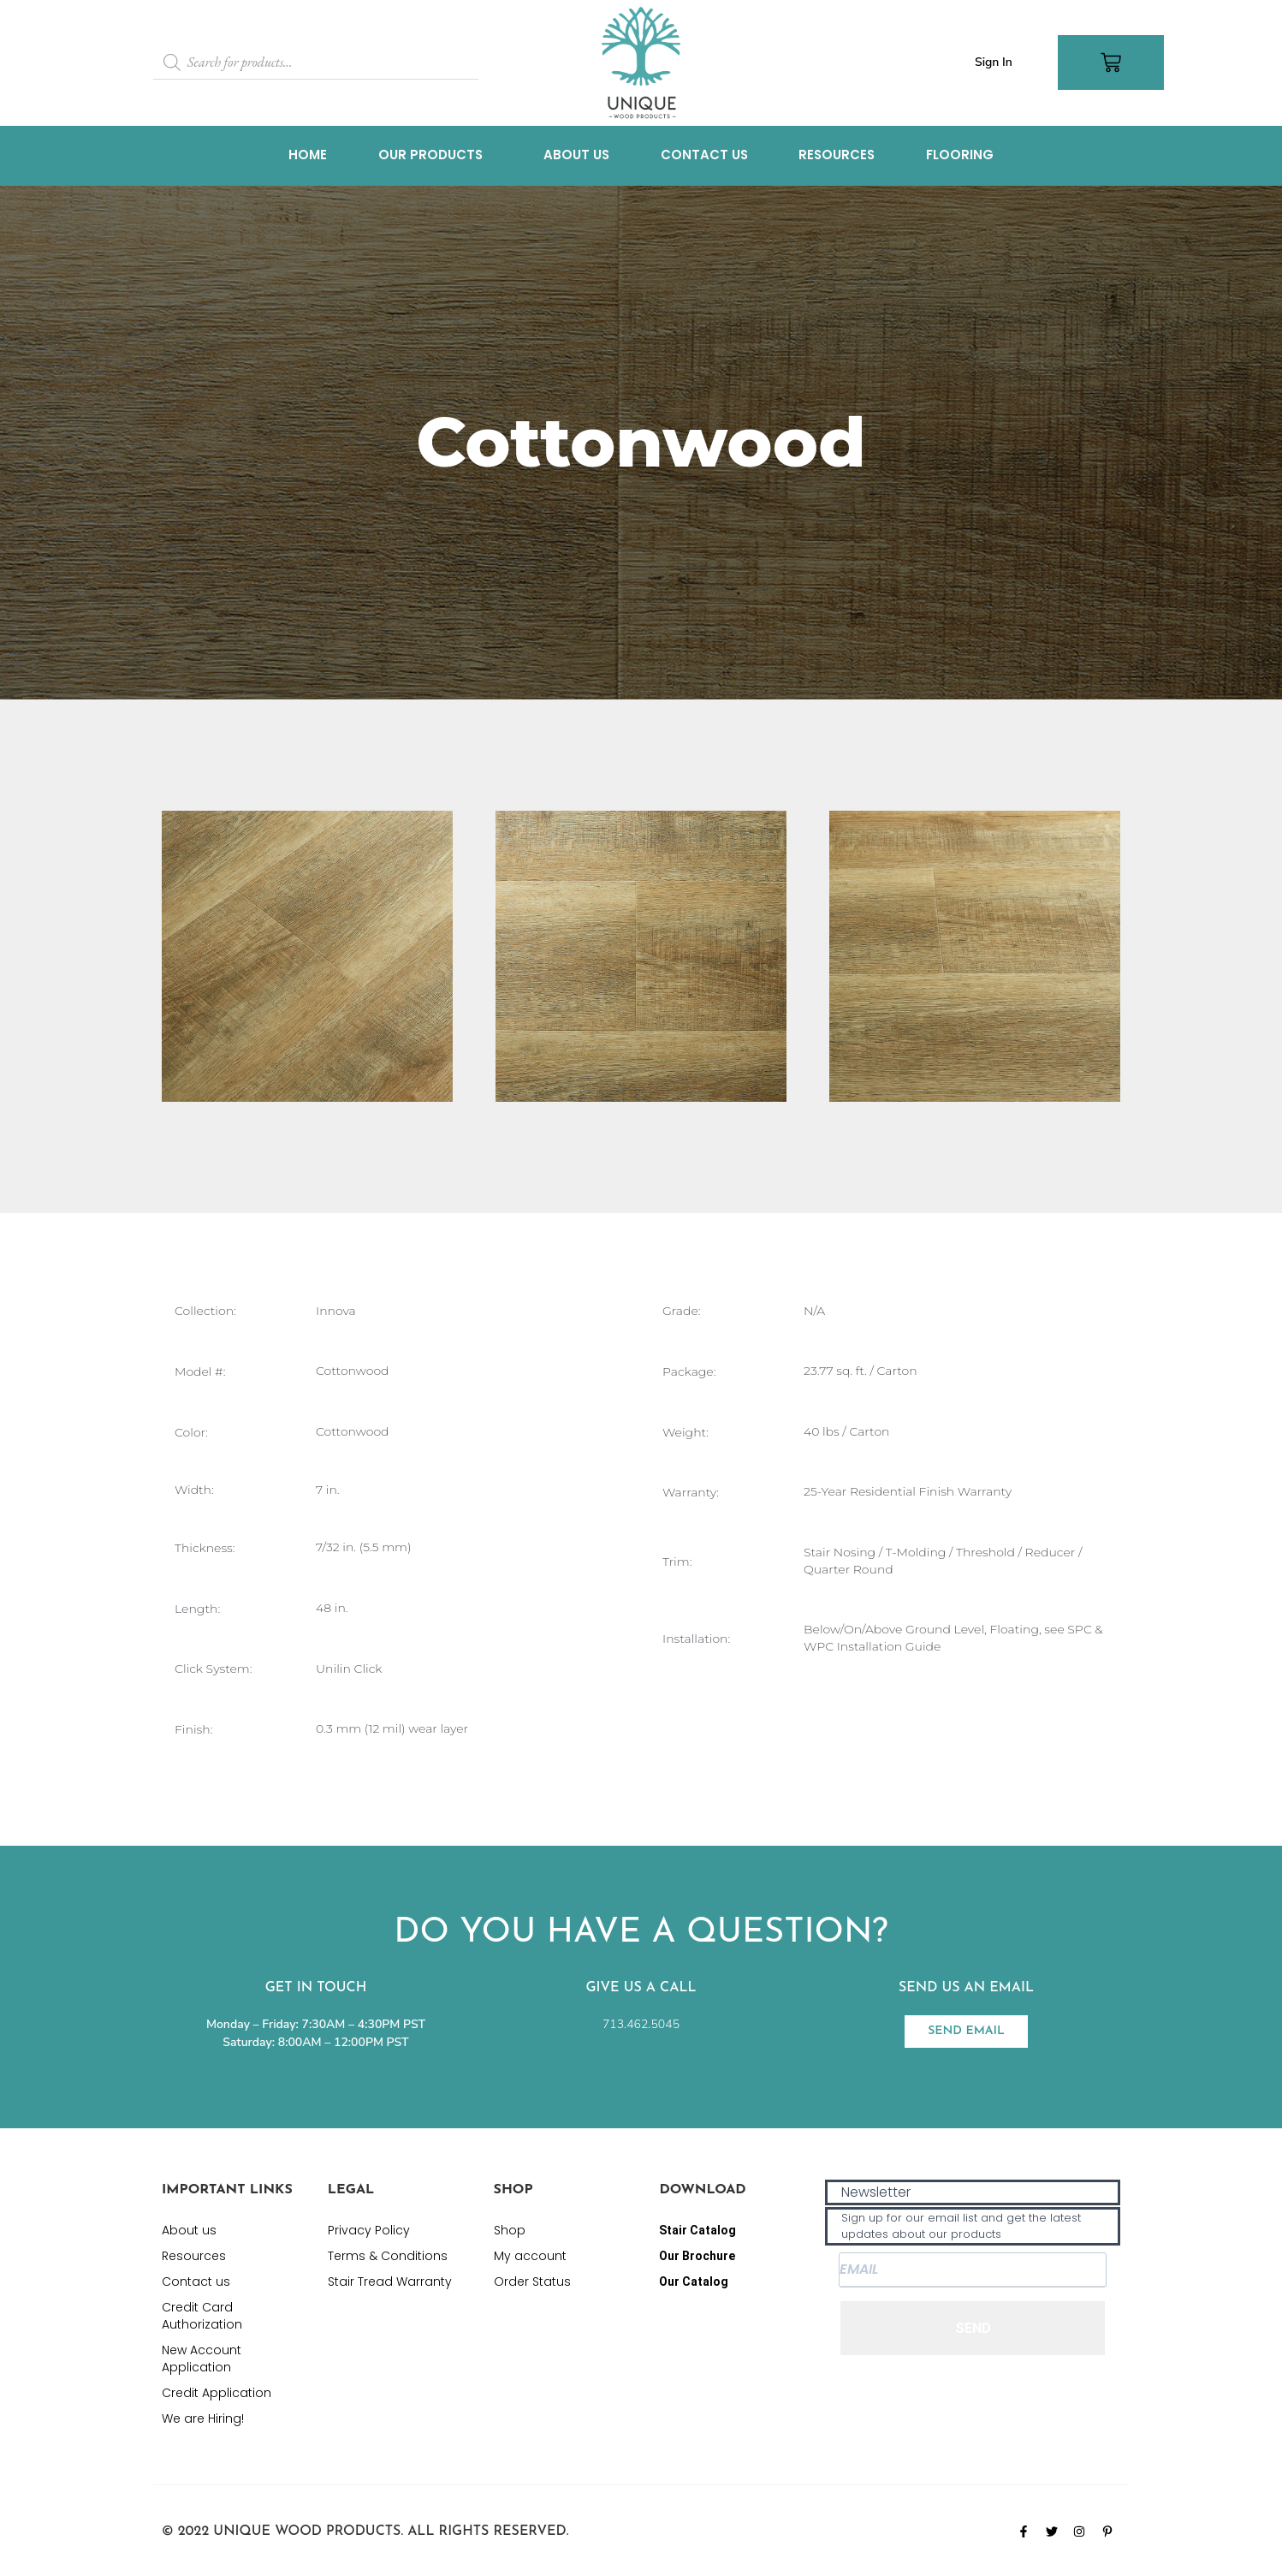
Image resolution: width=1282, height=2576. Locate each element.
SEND (973, 2328)
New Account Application (201, 2358)
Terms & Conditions (388, 2255)
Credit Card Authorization (202, 2316)
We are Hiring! (203, 2418)
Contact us (705, 155)
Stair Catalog (697, 2230)
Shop (509, 2230)
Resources (839, 155)
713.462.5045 (641, 2024)
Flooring (963, 155)
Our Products (428, 155)
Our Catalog (693, 2281)
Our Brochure (697, 2256)
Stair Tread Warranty (390, 2281)
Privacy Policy (369, 2230)
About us (576, 155)
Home (305, 155)
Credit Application (216, 2392)
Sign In (993, 62)
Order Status (532, 2281)
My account (530, 2255)
